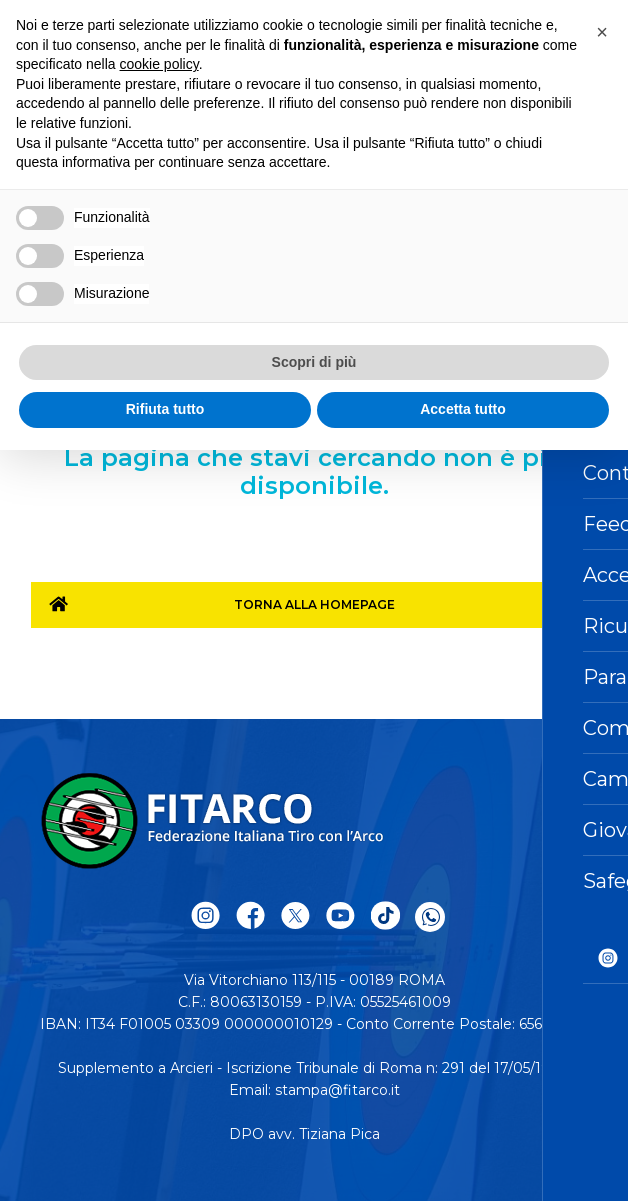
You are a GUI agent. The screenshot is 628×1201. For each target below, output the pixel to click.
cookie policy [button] (159, 64)
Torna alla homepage (314, 604)
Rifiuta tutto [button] (165, 409)
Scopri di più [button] (314, 362)
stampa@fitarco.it (337, 1090)
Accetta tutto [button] (463, 409)
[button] (602, 32)
